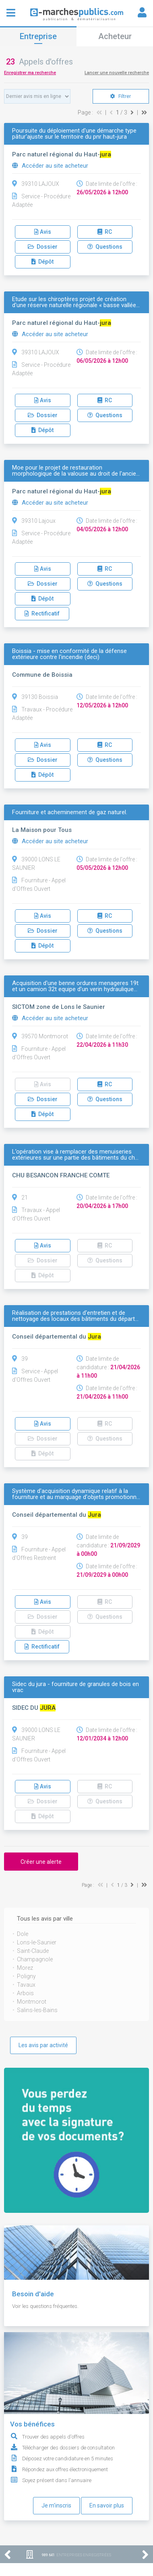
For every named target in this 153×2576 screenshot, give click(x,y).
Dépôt (42, 261)
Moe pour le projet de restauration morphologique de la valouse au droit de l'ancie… (76, 471)
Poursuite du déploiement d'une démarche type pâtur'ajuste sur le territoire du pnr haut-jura (74, 134)
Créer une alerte (41, 1862)
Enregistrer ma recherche (30, 72)
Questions (104, 246)
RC (104, 232)
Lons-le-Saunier (36, 1942)
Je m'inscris (56, 2505)
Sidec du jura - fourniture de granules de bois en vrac (75, 1687)
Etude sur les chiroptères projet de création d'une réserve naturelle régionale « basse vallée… (76, 302)
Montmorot (31, 2001)
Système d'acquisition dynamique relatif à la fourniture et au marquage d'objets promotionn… (76, 1494)
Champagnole (35, 1959)
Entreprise (38, 36)
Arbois (25, 1993)
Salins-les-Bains (37, 2010)
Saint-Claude (33, 1951)
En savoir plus (106, 2505)
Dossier (43, 246)
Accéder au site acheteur (50, 165)
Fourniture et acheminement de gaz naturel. (69, 812)
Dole (22, 1934)
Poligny (26, 1976)
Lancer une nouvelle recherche (117, 72)
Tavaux (26, 1984)
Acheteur (115, 36)
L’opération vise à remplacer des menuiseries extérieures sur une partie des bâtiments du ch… (75, 1155)
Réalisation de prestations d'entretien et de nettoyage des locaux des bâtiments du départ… (75, 1316)
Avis (42, 232)
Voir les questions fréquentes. (45, 2306)
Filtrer (120, 96)
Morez (25, 1968)
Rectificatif (42, 613)
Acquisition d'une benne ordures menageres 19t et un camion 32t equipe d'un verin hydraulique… (75, 986)
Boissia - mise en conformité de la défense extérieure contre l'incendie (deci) (69, 654)
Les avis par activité (43, 2045)
